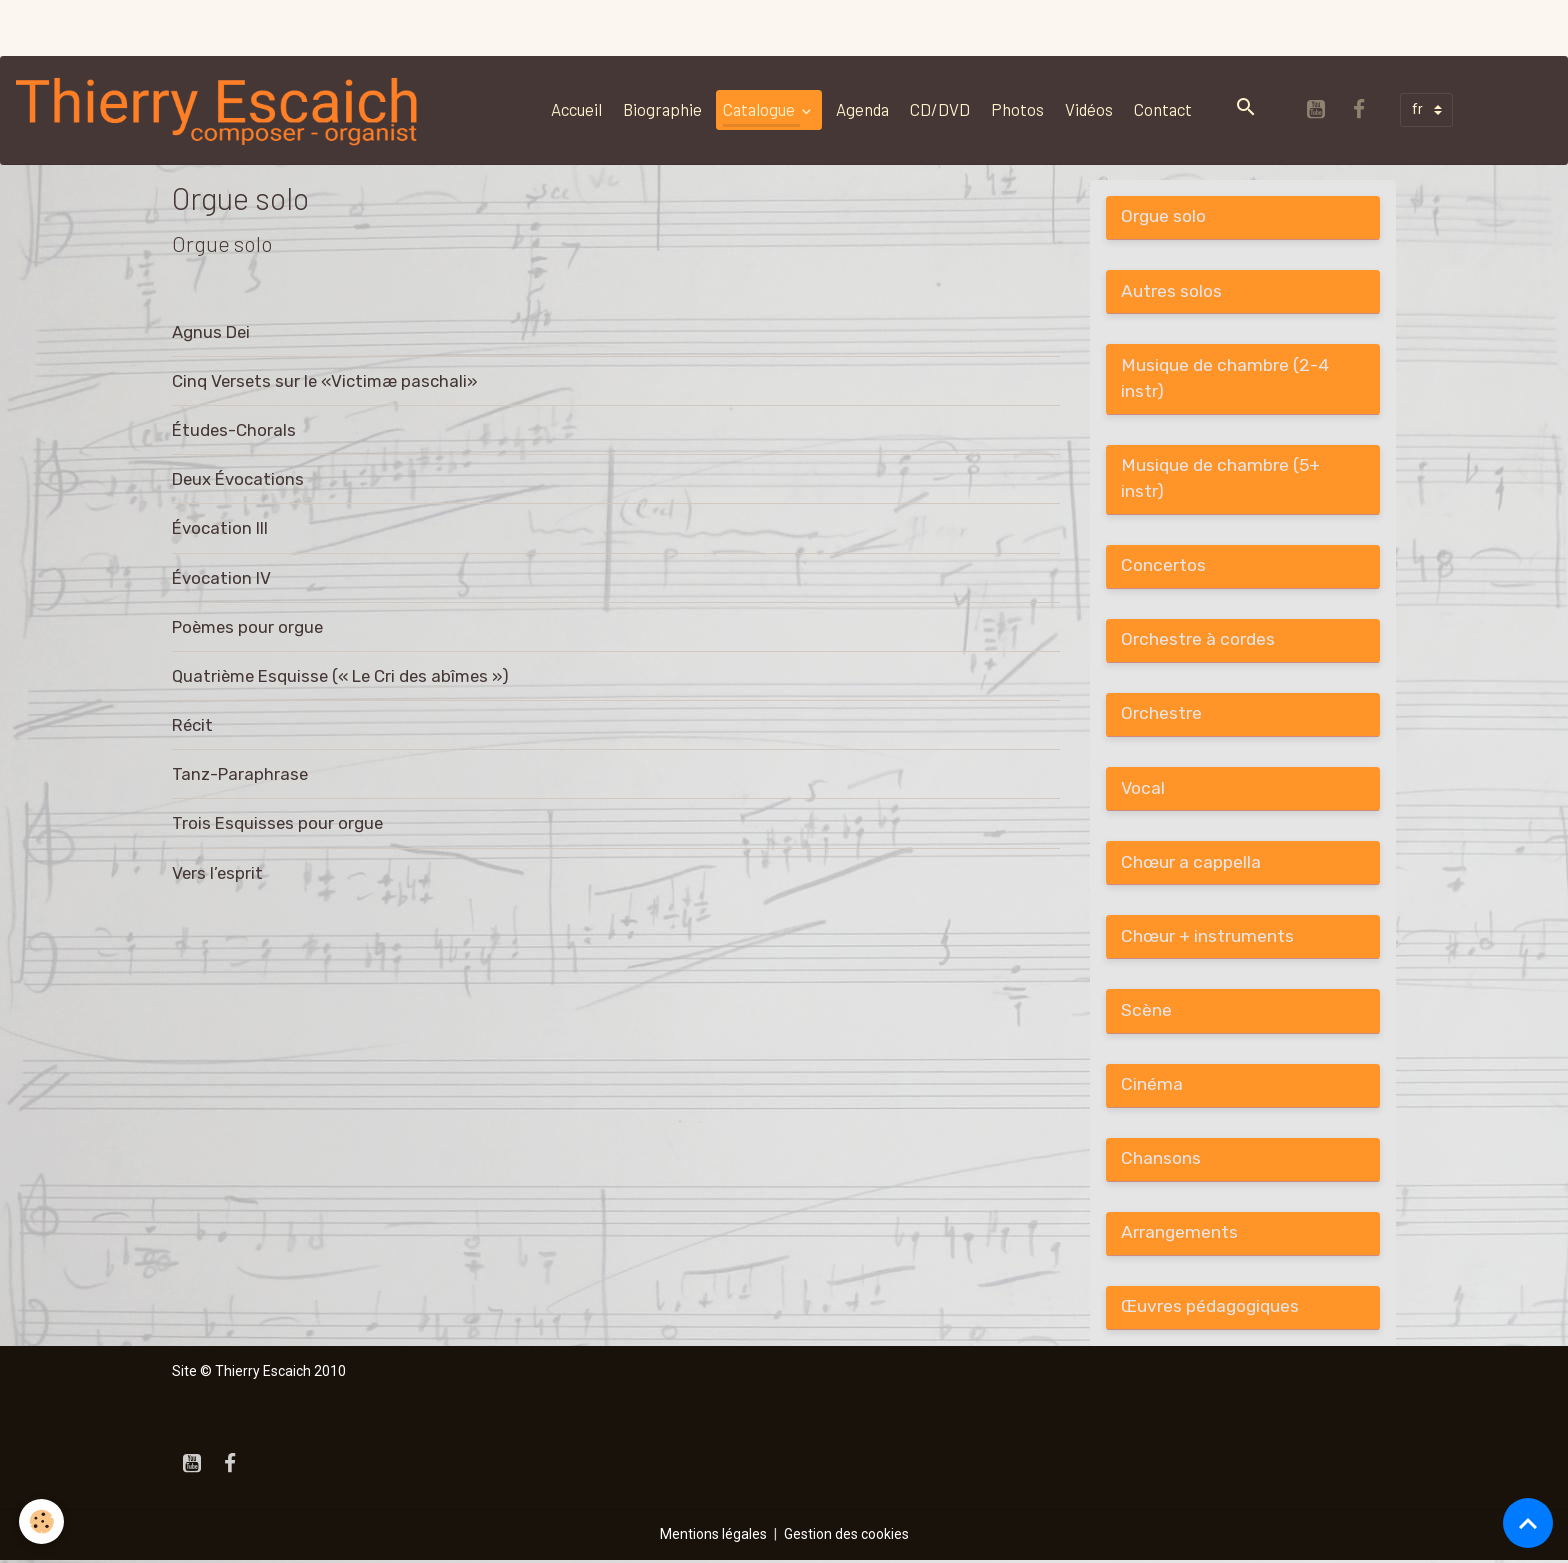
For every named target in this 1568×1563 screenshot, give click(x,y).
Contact (1163, 109)
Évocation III (220, 528)
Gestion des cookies (846, 1537)
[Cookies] (42, 1521)
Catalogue (760, 109)
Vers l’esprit (217, 873)
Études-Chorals (234, 430)
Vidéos (1089, 109)
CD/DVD (940, 109)
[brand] (222, 110)
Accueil (576, 109)
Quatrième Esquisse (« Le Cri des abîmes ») (340, 676)
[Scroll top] (1528, 1523)
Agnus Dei (211, 332)
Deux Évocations (238, 479)
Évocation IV (221, 578)
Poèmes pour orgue (247, 627)
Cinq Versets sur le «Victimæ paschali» (324, 381)
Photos (1017, 109)
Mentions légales (713, 1537)
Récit (192, 725)
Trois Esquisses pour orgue (277, 823)
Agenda (862, 109)
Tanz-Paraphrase (240, 774)
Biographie (662, 109)
